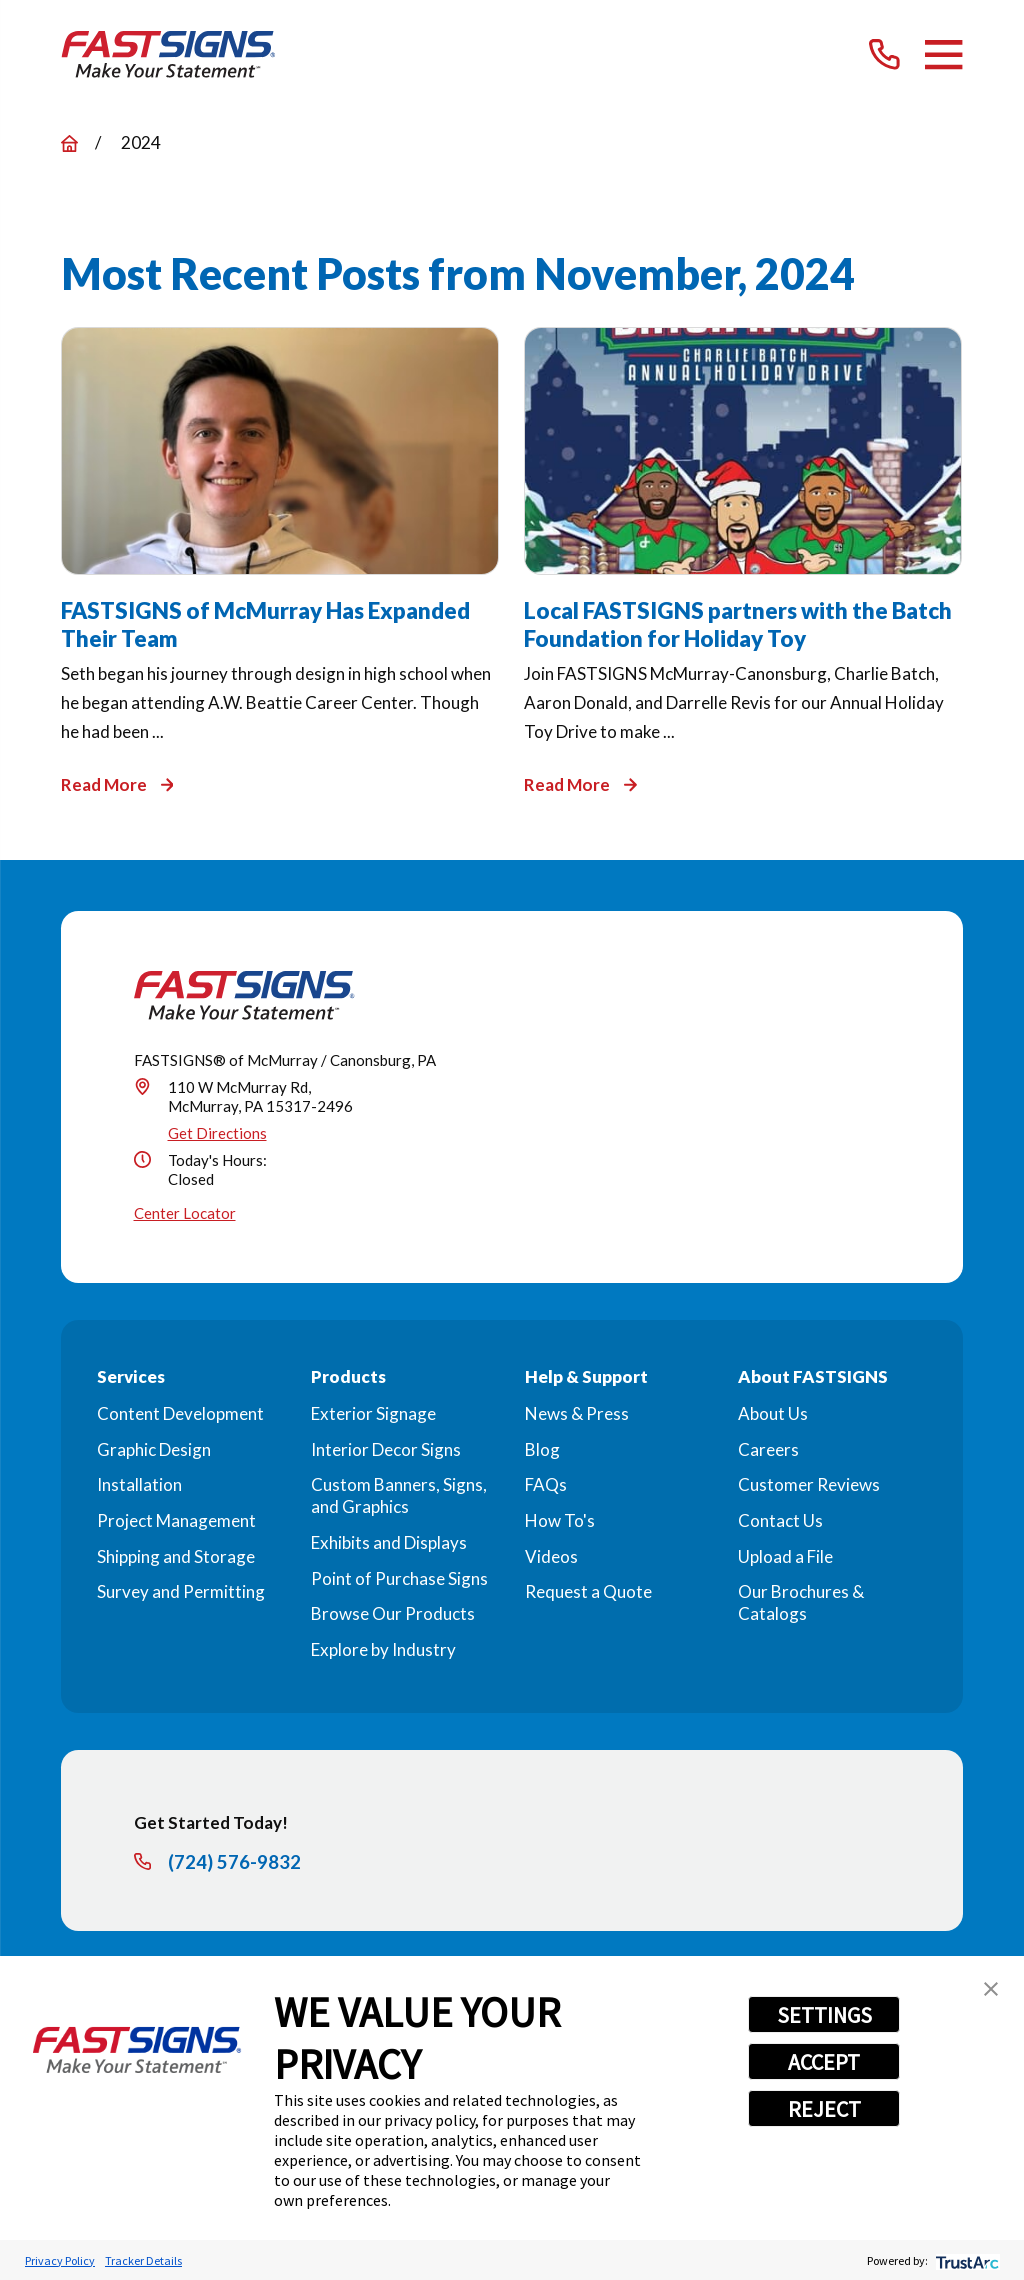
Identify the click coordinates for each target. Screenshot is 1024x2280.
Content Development (180, 1413)
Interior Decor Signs (386, 1449)
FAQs (546, 1484)
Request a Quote (588, 1591)
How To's (560, 1520)
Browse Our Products (393, 1613)
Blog (542, 1449)
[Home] (168, 54)
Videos (551, 1556)
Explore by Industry (383, 1649)
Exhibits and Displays (389, 1542)
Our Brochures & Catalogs (801, 1602)
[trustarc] (965, 2260)
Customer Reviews (809, 1484)
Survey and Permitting (181, 1591)
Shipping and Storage (176, 1556)
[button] (991, 1989)
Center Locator (185, 1213)
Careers (768, 1449)
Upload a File (785, 1556)
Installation (139, 1484)
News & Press (577, 1413)
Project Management (176, 1520)
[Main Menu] (943, 54)
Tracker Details (143, 2260)
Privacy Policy (60, 2260)
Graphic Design (154, 1449)
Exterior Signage (373, 1413)
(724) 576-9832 (234, 1862)
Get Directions (217, 1133)
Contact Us (780, 1520)
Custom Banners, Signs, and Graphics (399, 1495)
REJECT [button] (824, 2109)
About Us (773, 1413)
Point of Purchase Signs (399, 1578)
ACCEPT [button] (824, 2062)
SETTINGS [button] (824, 2015)
